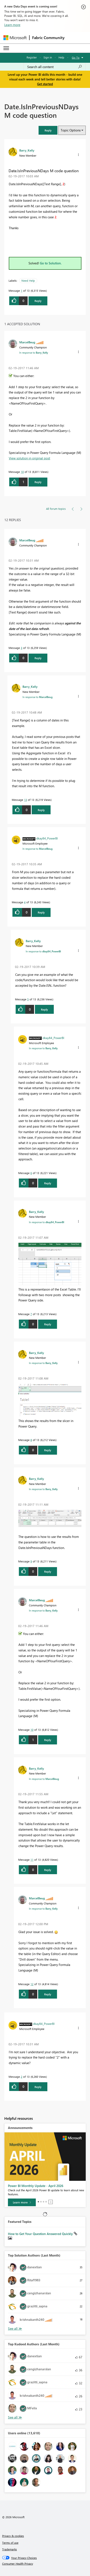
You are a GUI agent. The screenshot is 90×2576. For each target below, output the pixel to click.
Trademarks (9, 2549)
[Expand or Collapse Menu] (6, 48)
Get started (45, 84)
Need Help (28, 280)
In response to (33, 352)
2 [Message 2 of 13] (21, 2076)
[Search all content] (55, 67)
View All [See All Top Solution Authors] (15, 2328)
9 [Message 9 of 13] (31, 1561)
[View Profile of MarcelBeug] (27, 342)
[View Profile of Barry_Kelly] (26, 150)
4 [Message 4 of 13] (25, 902)
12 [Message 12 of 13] (31, 1984)
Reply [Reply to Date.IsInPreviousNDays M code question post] (38, 301)
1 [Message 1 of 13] (21, 290)
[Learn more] (22, 2202)
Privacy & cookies (13, 2536)
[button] (48, 130)
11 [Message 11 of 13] (31, 1859)
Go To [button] (76, 57)
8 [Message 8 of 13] (31, 1440)
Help (61, 57)
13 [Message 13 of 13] (25, 799)
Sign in (48, 57)
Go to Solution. (51, 263)
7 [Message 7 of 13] (31, 1314)
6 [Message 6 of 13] (31, 1173)
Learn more (12, 25)
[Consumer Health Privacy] (45, 2563)
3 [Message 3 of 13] (21, 648)
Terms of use (10, 2542)
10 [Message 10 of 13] (22, 472)
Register (32, 57)
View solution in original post (29, 458)
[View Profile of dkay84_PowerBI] (47, 838)
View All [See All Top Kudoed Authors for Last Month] (15, 2417)
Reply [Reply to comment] (38, 482)
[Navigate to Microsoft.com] (15, 37)
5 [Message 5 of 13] (28, 999)
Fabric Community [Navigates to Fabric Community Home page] (48, 37)
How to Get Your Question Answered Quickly (41, 2234)
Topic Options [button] (71, 130)
